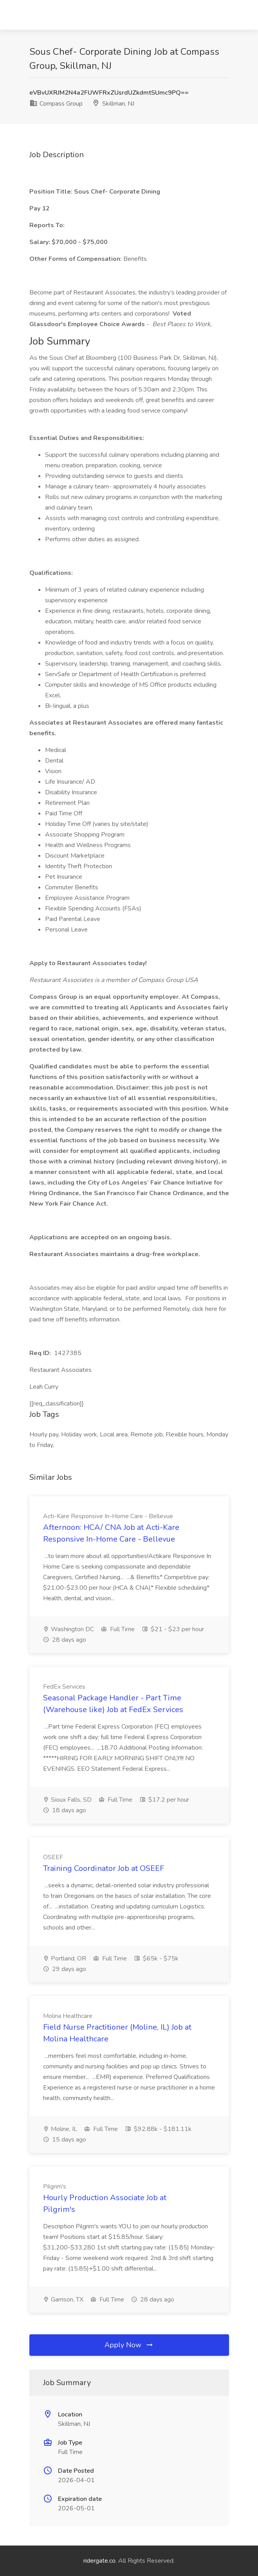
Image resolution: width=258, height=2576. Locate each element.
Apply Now (129, 2345)
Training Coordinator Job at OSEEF (103, 1868)
